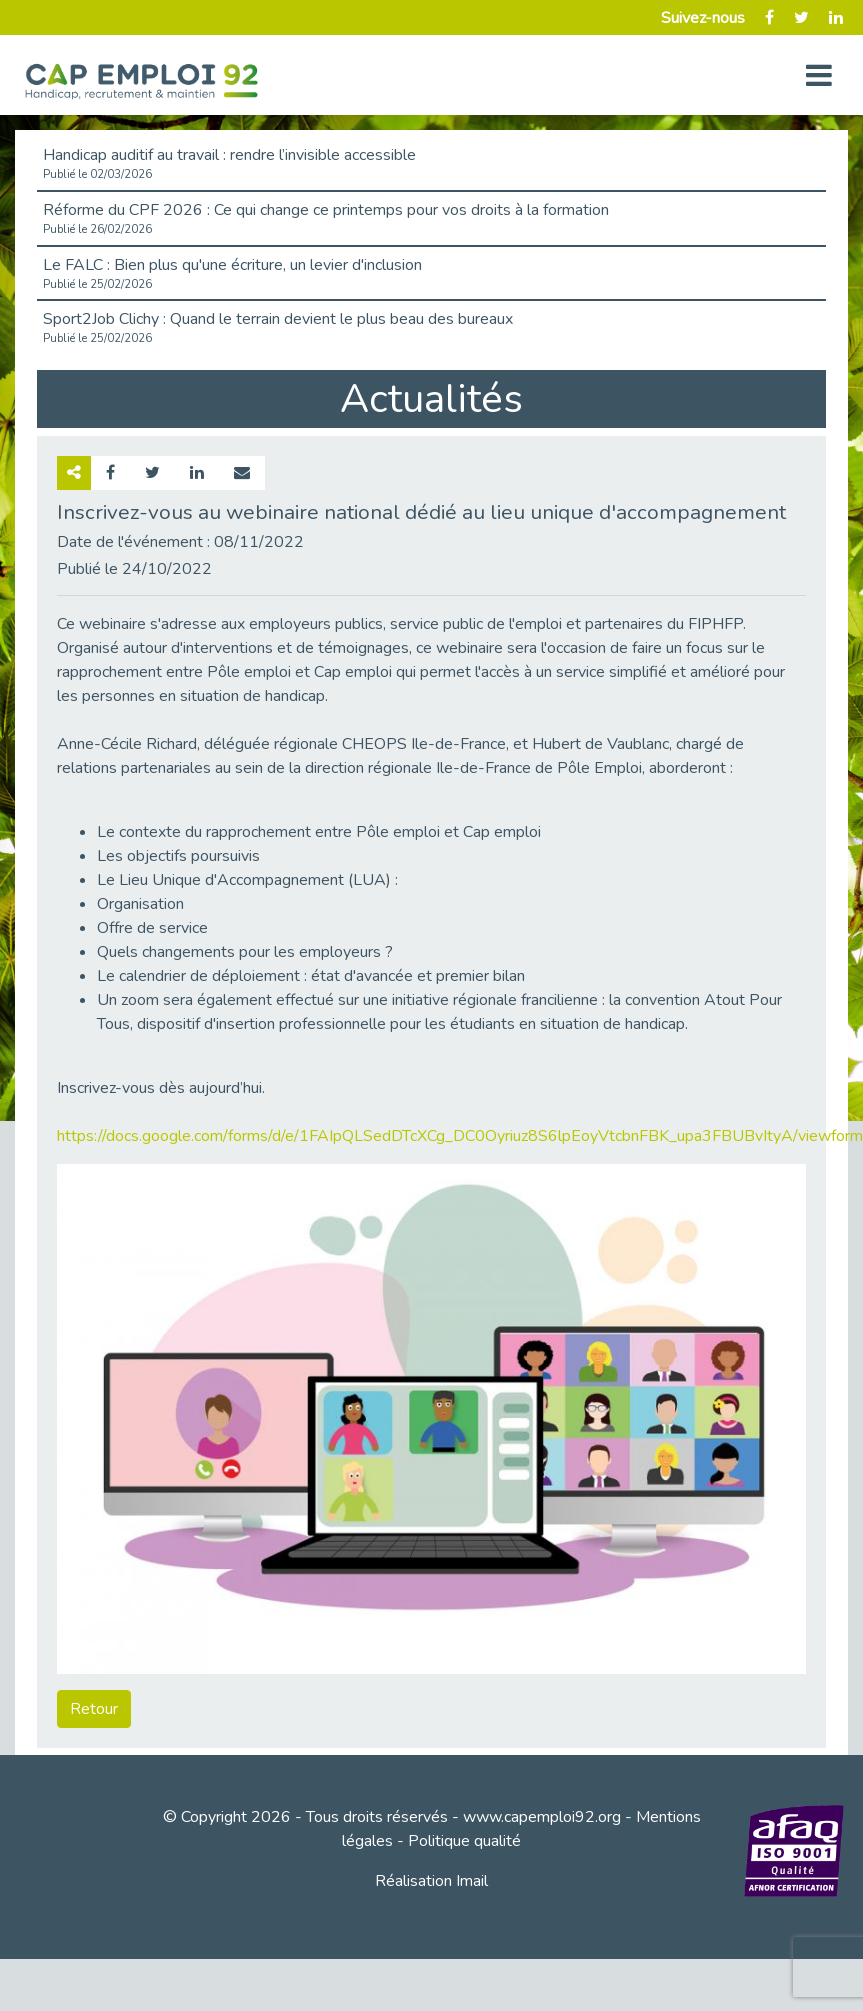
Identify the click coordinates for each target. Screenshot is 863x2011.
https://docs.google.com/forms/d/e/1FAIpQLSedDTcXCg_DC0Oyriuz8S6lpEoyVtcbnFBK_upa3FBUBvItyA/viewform (460, 1136)
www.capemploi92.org (542, 1817)
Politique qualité (464, 1841)
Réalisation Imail (431, 1881)
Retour (94, 1709)
